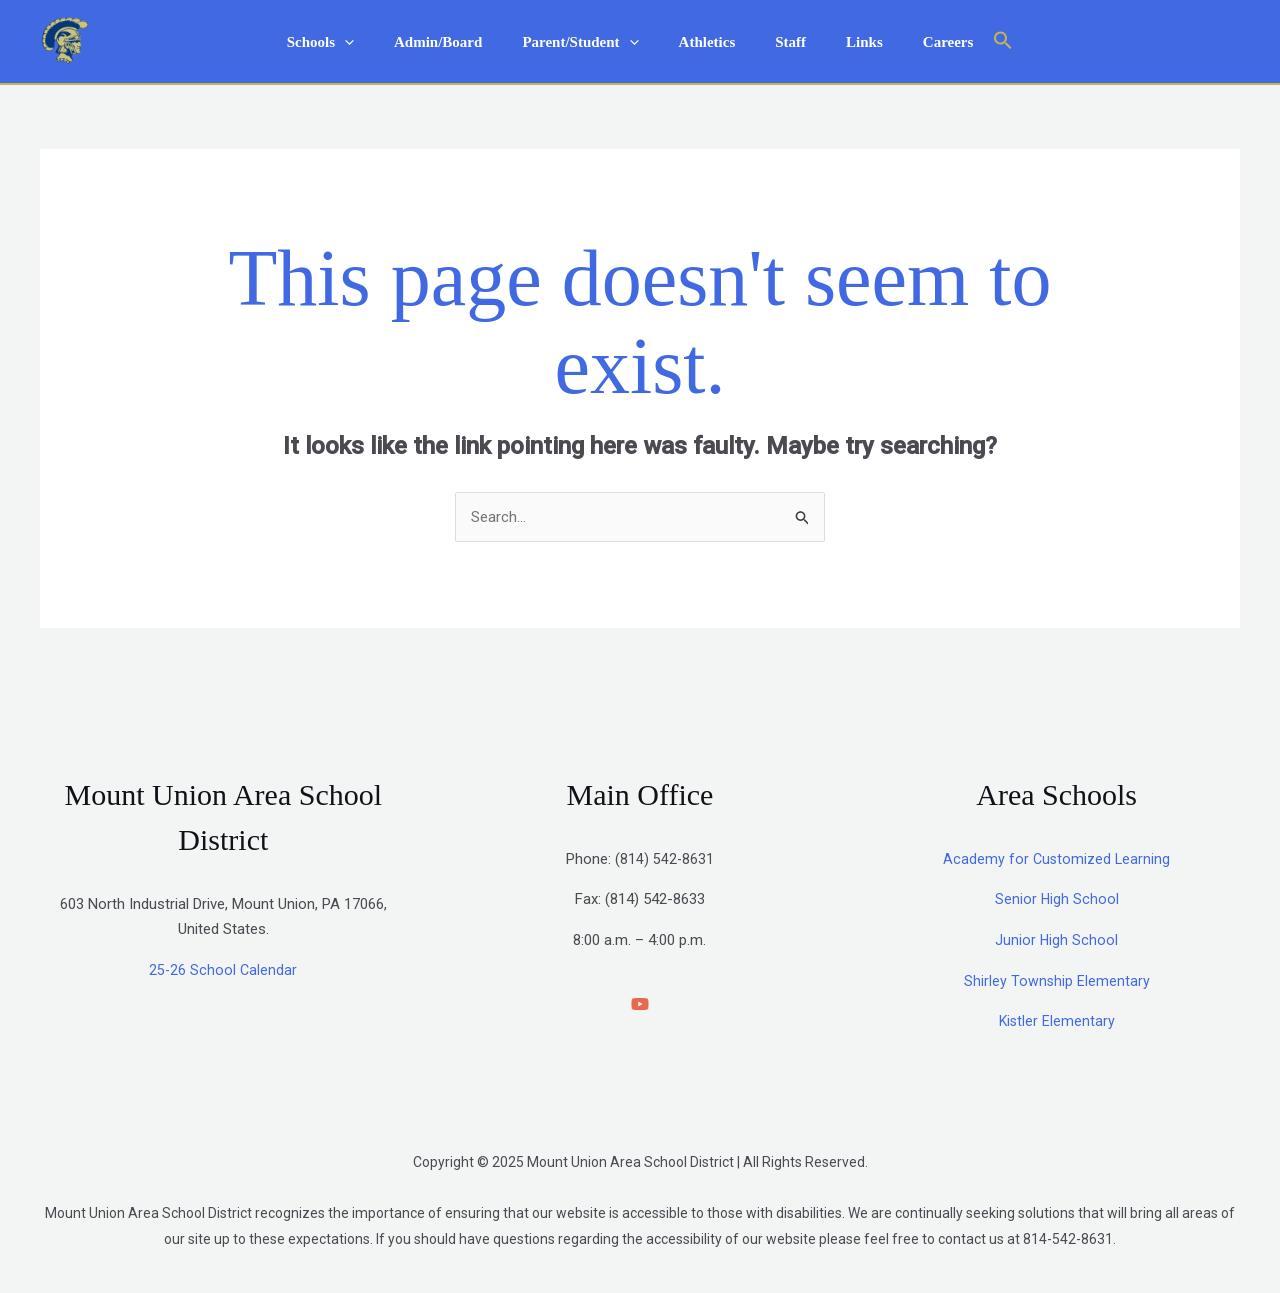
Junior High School (1057, 941)
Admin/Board (458, 42)
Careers (918, 42)
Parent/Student (590, 42)
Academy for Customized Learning (1057, 860)
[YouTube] (640, 1005)
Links (844, 42)
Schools (350, 42)
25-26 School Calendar (223, 971)
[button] (968, 41)
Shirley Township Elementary (1056, 982)
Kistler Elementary (1057, 1022)
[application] (374, 42)
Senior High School (1056, 901)
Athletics (707, 42)
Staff (780, 42)
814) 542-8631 (666, 860)
